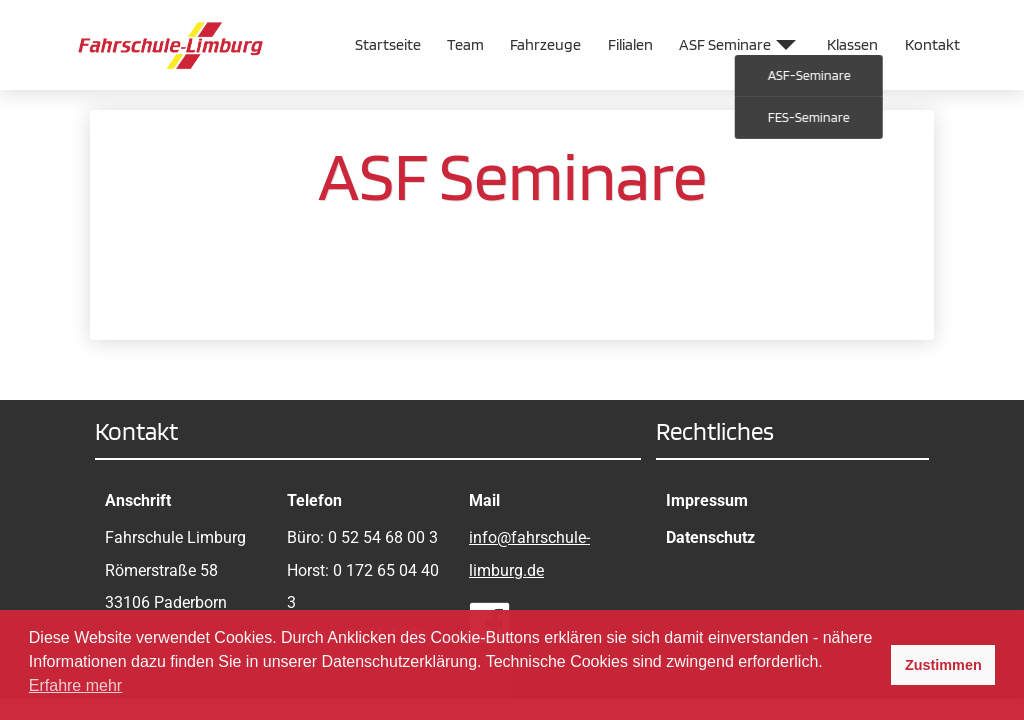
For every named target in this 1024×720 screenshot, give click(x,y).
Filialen (630, 44)
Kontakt (932, 44)
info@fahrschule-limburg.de (529, 553)
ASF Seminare (725, 44)
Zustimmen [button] (943, 665)
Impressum (707, 500)
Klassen (852, 44)
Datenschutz (710, 537)
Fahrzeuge (545, 44)
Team (465, 44)
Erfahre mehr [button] (75, 685)
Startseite (388, 44)
